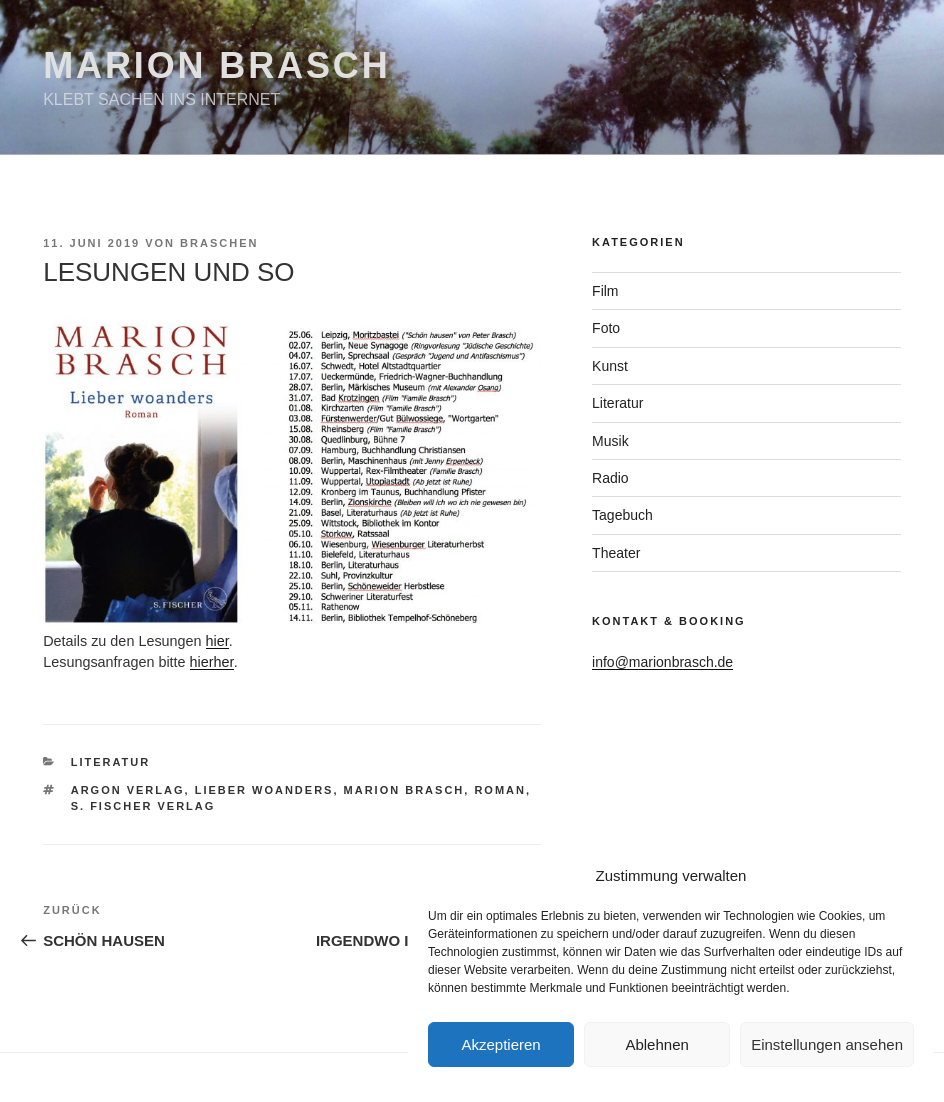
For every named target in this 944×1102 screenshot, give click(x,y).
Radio (610, 478)
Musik (610, 441)
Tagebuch (622, 515)
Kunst (610, 366)
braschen (219, 243)
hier (217, 641)
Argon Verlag (128, 790)
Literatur (111, 762)
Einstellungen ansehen (827, 1044)
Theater (616, 553)
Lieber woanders (264, 790)
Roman (500, 790)
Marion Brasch (216, 65)
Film (605, 291)
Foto (606, 328)
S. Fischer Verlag (143, 806)
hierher (212, 662)
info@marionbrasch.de (662, 662)
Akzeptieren (500, 1044)
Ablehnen (656, 1044)
